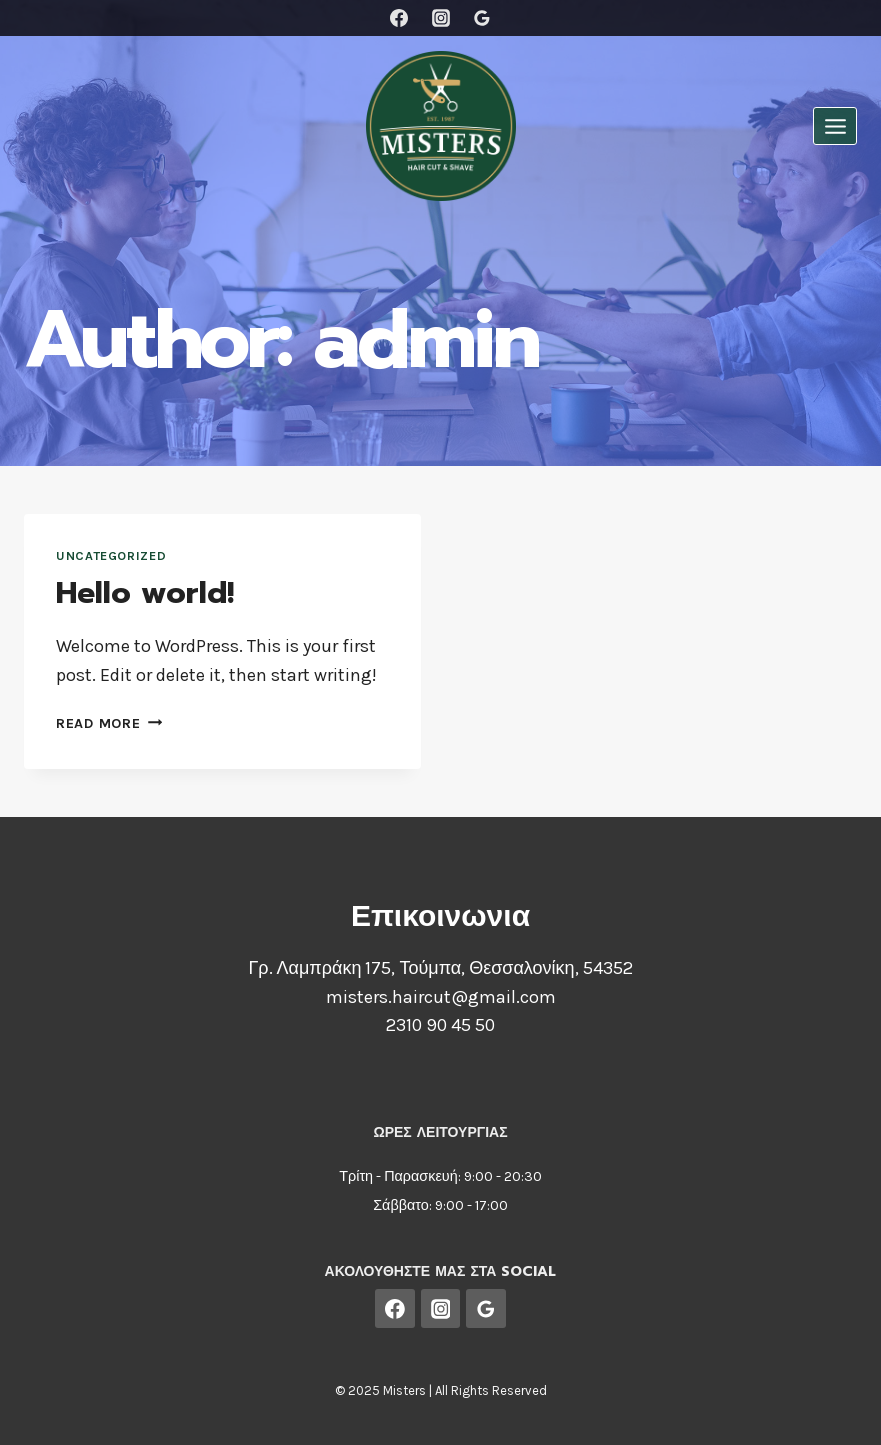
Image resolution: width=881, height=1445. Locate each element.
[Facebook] (399, 18)
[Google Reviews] (482, 18)
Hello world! (145, 593)
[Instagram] (441, 18)
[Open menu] (835, 126)
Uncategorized (111, 555)
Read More (109, 723)
